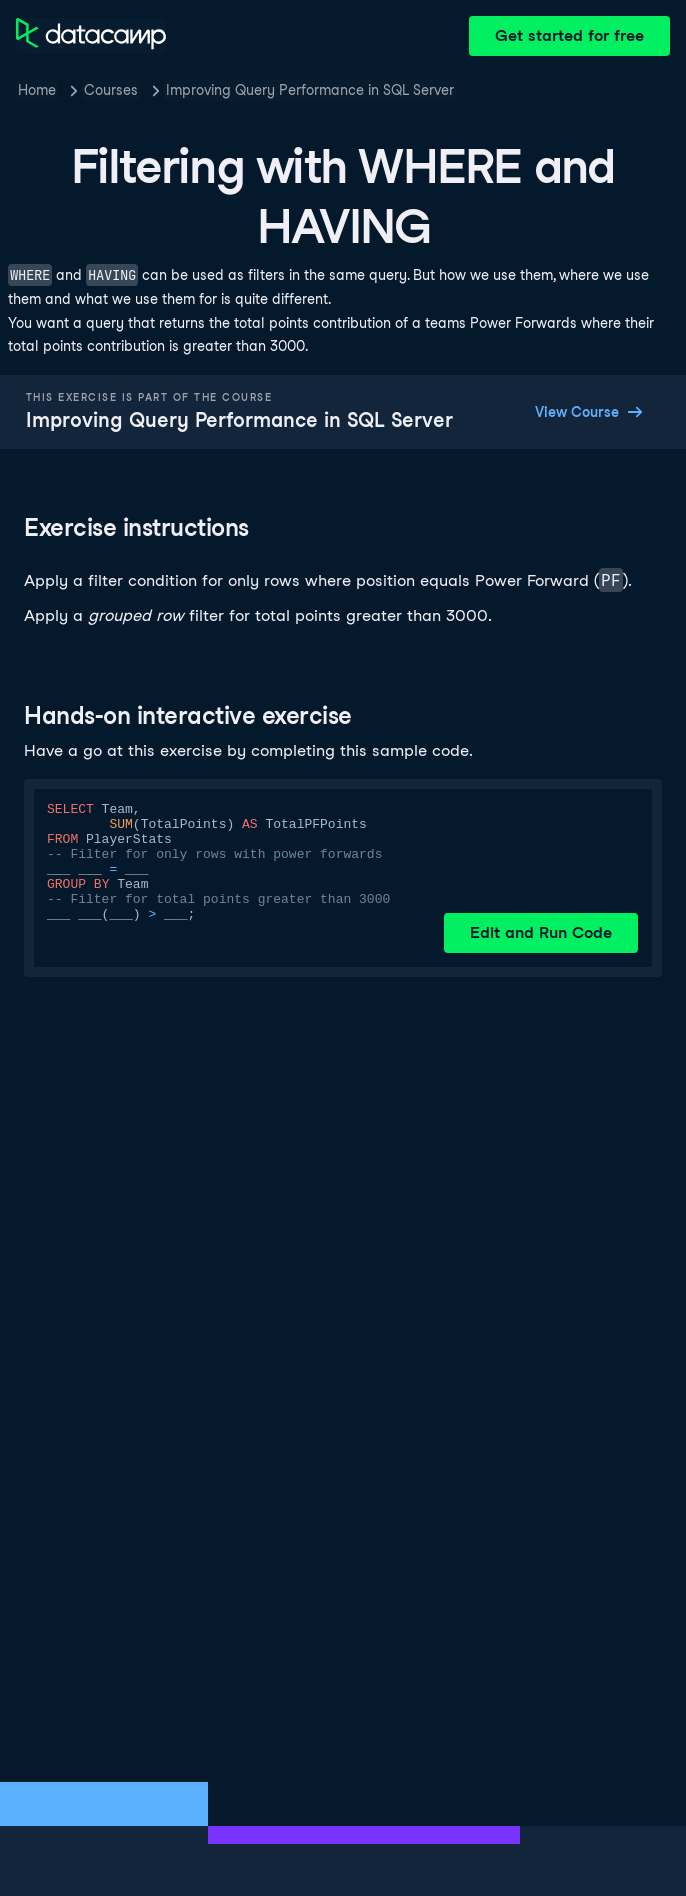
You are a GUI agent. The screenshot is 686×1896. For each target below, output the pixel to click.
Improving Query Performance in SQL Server (310, 90)
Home (37, 90)
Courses (111, 90)
